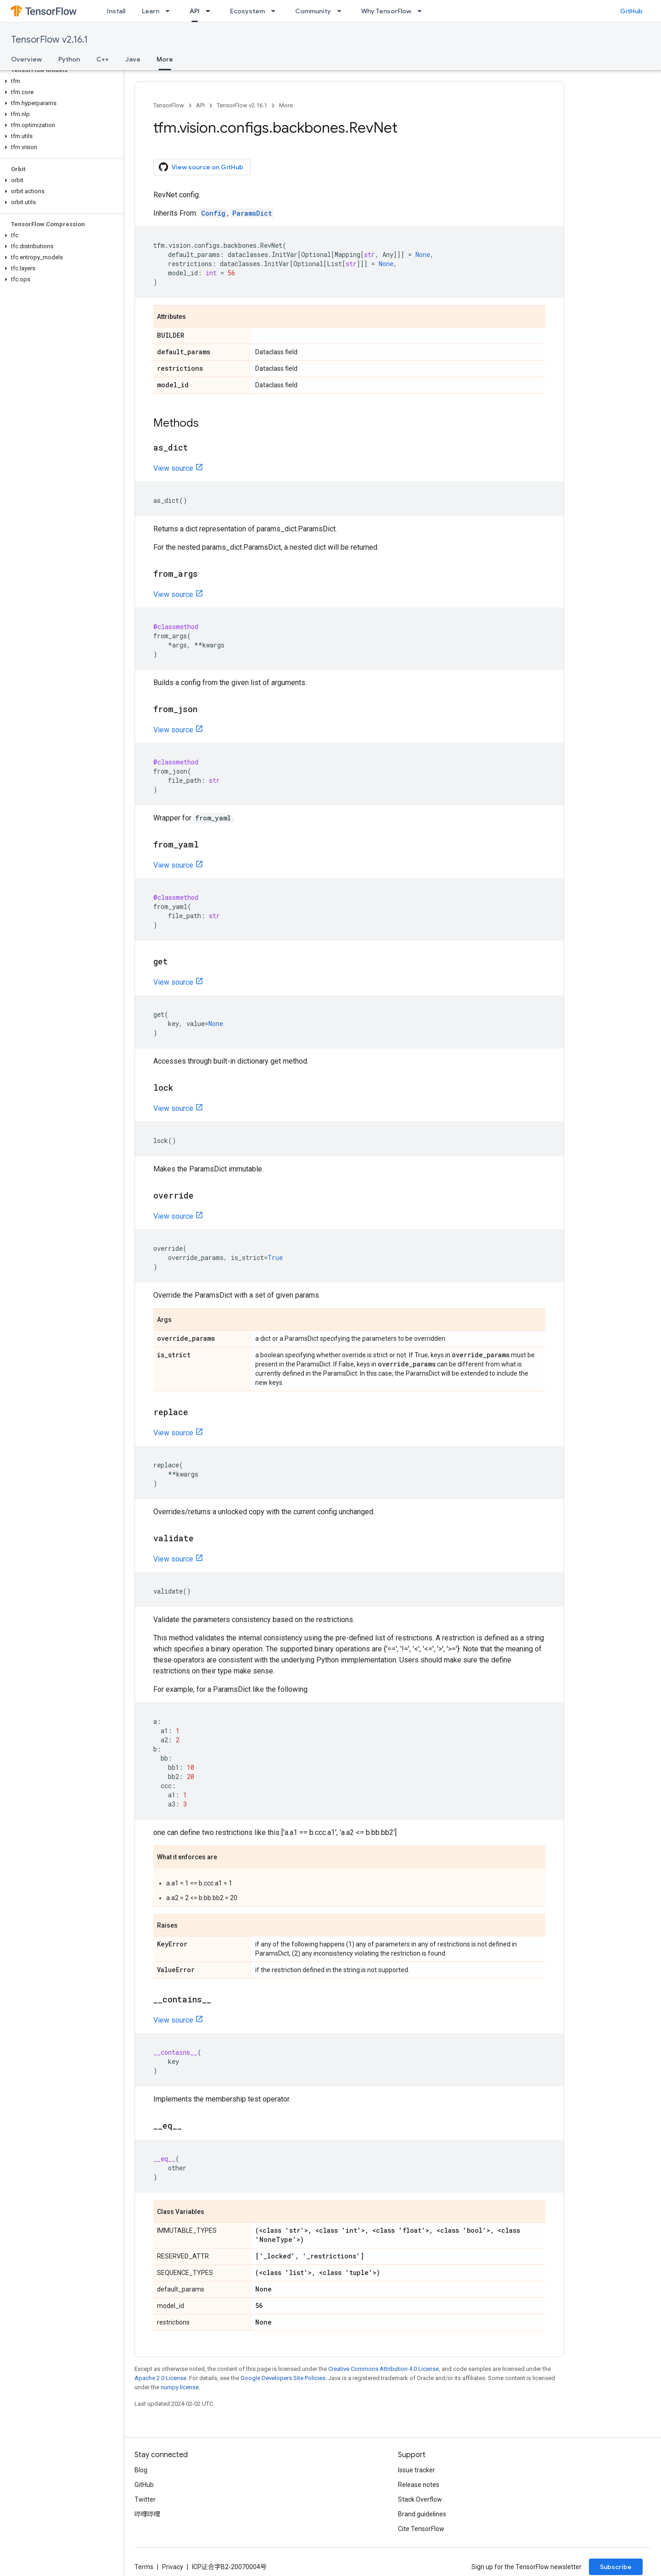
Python (69, 59)
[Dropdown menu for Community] (342, 11)
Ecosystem (247, 11)
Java (132, 59)
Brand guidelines (422, 2514)
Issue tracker (416, 2470)
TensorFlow (168, 105)
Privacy (172, 2566)
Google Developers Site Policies (283, 2378)
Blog (140, 2470)
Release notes (418, 2484)
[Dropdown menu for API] (211, 11)
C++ (102, 59)
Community (313, 11)
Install (116, 11)
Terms (143, 2566)
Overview (26, 59)
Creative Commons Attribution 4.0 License (383, 2368)
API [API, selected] (195, 11)
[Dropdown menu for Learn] (170, 11)
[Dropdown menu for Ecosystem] (276, 11)
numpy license (180, 2387)
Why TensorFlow (386, 11)
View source (173, 468)
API (200, 105)
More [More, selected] (165, 59)
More (286, 105)
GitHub (631, 11)
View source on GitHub (201, 167)
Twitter (145, 2499)
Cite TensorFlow (421, 2528)
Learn (150, 11)
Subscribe (616, 2567)
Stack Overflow (420, 2499)
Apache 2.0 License (160, 2378)
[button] (60, 81)
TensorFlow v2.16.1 (49, 39)
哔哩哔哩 (147, 2514)
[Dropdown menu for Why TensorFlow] (422, 11)
